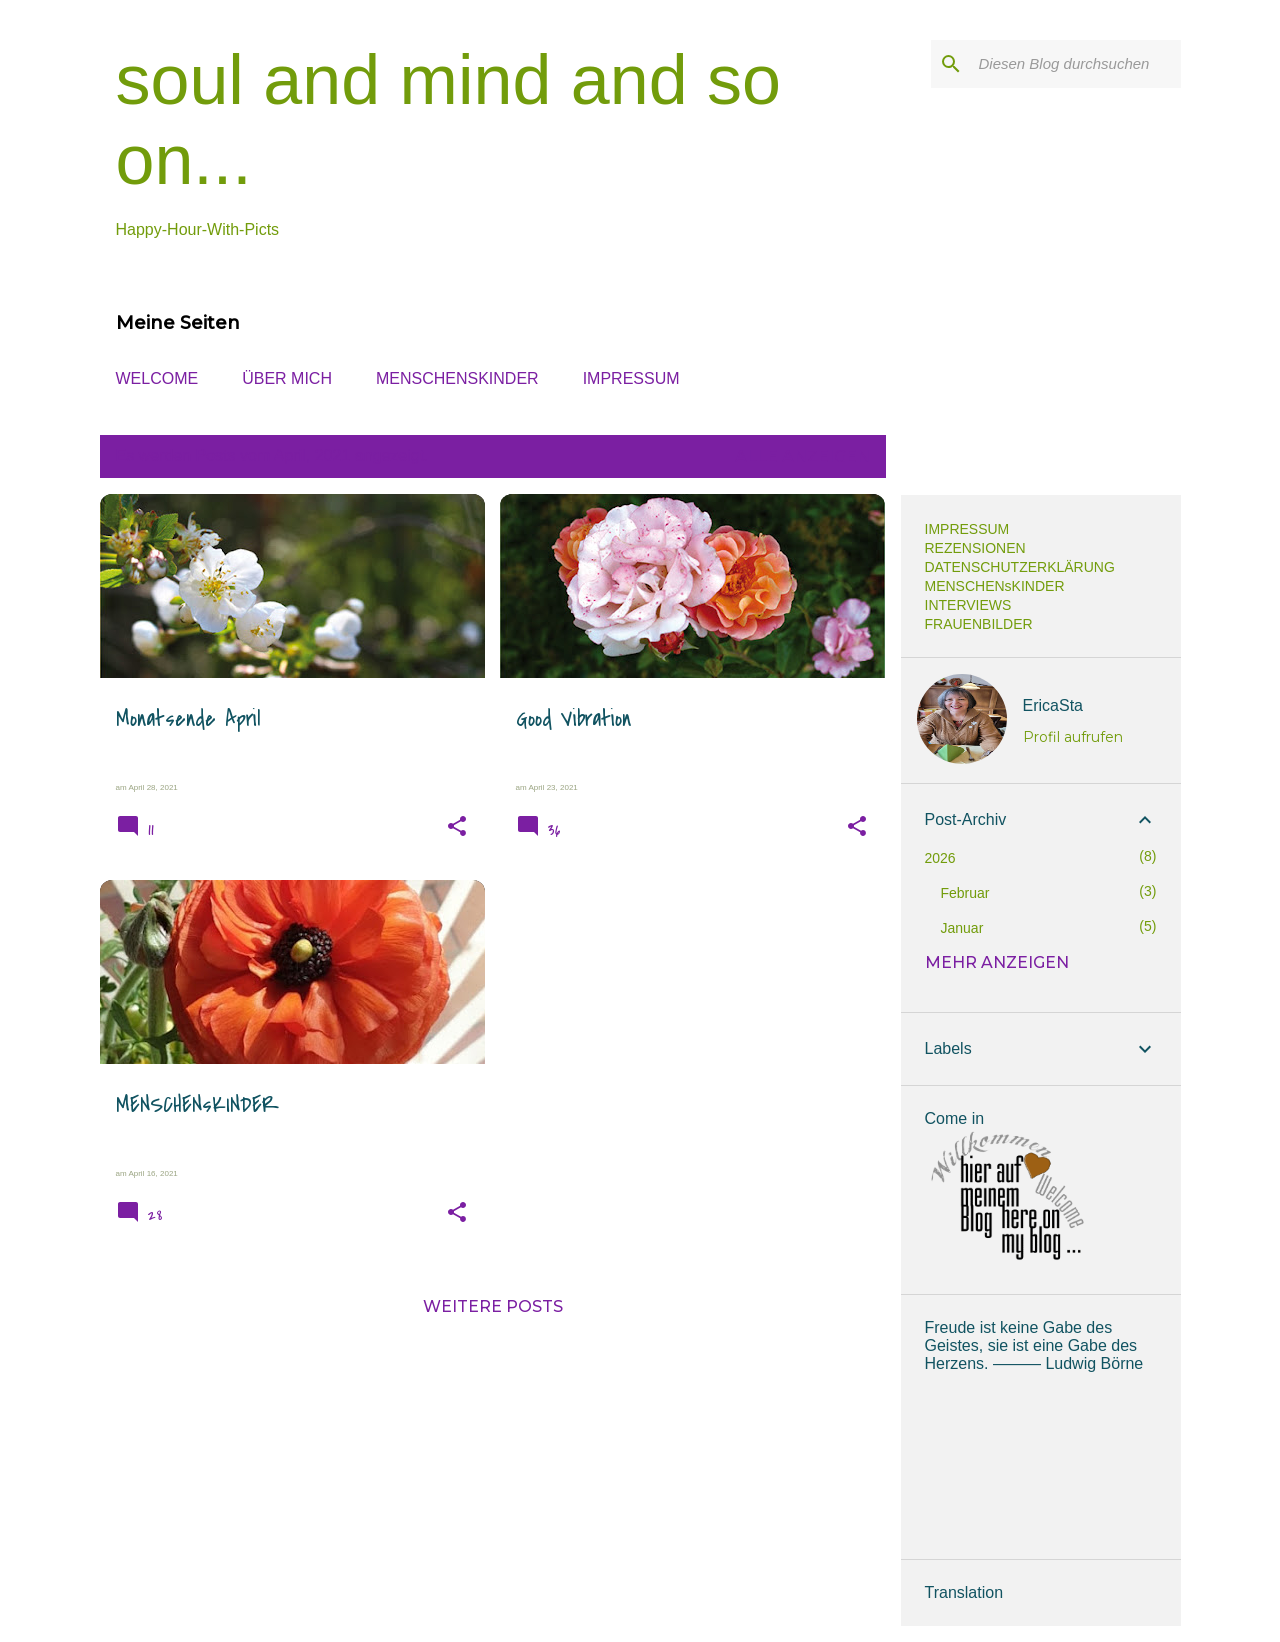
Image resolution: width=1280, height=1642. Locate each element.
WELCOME (157, 378)
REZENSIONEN (975, 548)
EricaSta (1053, 705)
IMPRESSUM (631, 378)
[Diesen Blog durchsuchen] (1076, 64)
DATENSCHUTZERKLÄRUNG (1020, 567)
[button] (457, 827)
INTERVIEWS (968, 605)
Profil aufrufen (1073, 737)
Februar (965, 893)
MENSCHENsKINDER (457, 378)
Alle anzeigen (802, 456)
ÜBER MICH (287, 378)
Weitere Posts (493, 1306)
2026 (940, 858)
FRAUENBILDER (979, 624)
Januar (962, 928)
